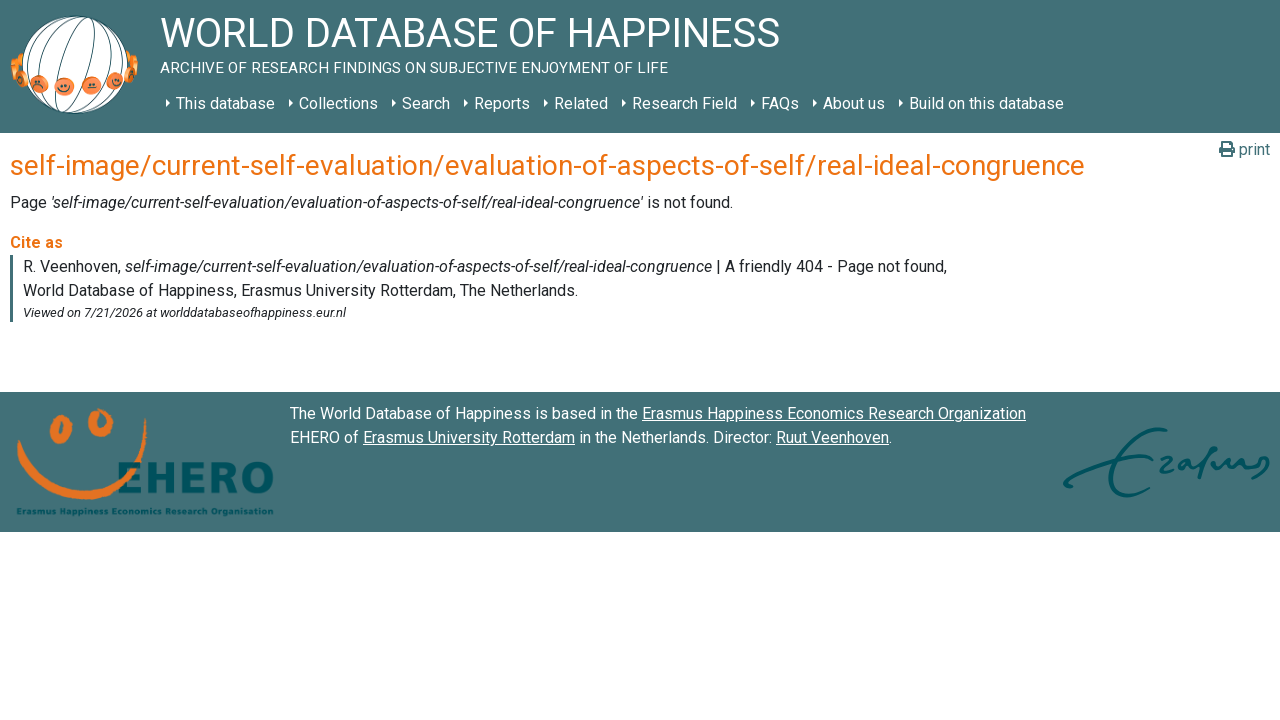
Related (581, 103)
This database (225, 103)
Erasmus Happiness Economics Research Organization (834, 413)
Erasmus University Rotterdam (469, 437)
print (1244, 149)
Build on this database (986, 103)
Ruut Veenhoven (832, 437)
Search (426, 103)
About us (854, 103)
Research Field (684, 103)
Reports (502, 103)
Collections (338, 103)
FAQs (780, 103)
